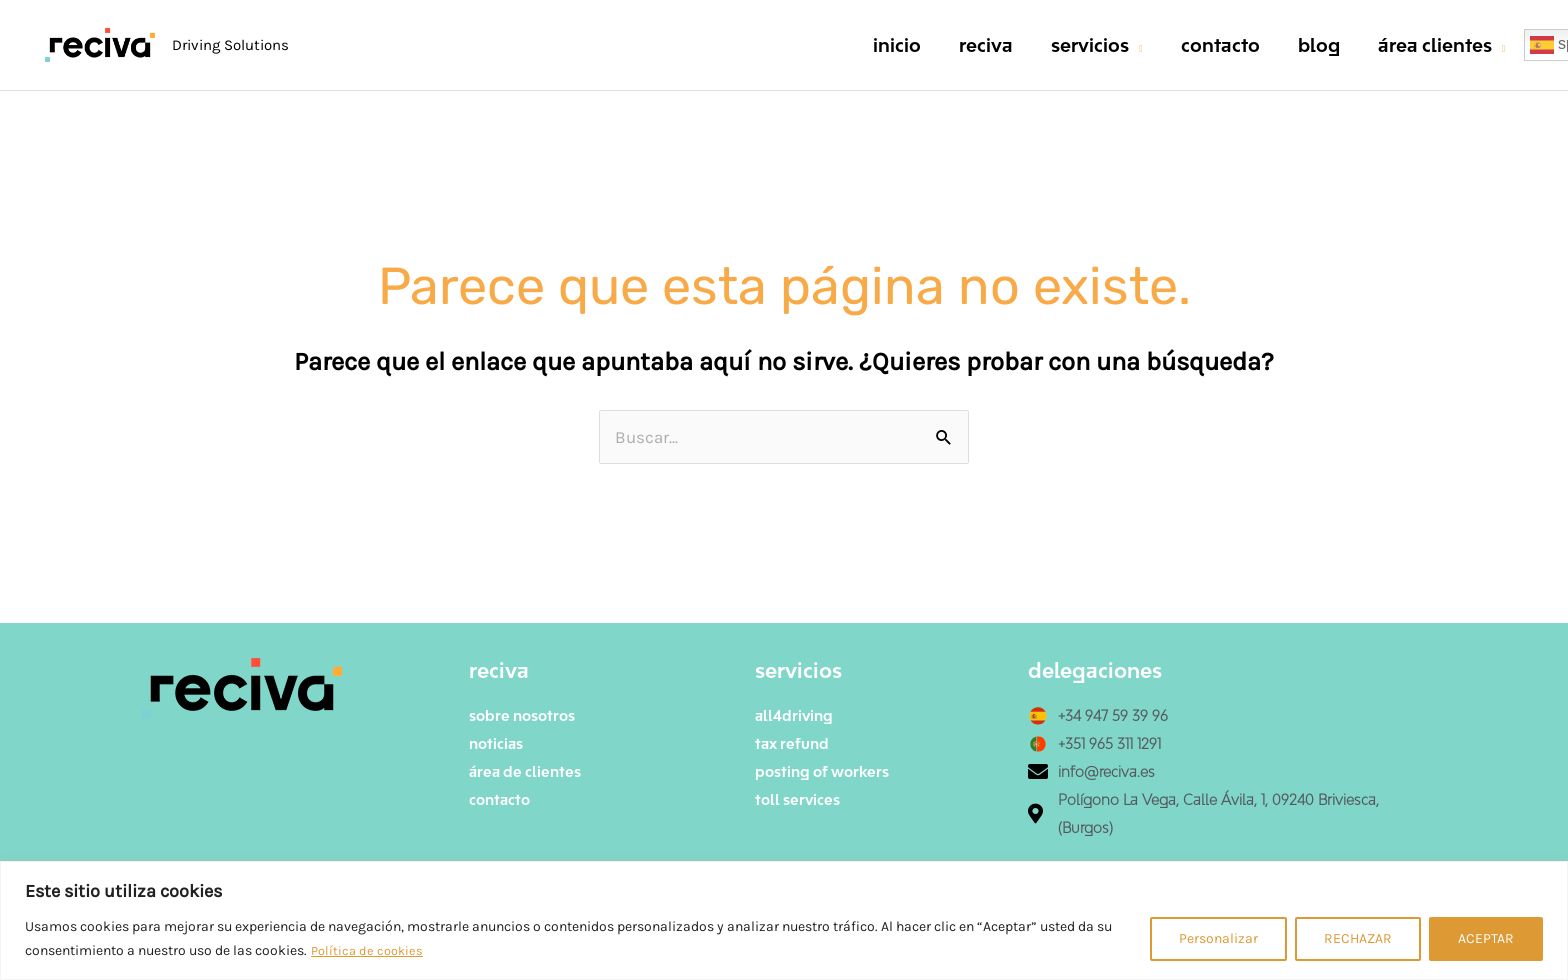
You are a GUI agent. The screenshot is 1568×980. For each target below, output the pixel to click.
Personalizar (1218, 938)
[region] (784, 920)
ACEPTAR (1486, 938)
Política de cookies (370, 950)
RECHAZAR (1358, 938)
